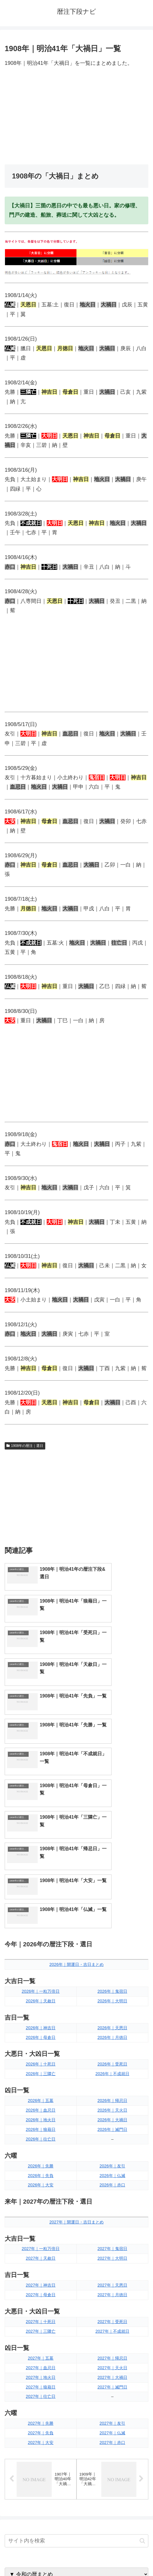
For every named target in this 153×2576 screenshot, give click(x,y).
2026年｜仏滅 (112, 1998)
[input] (76, 2364)
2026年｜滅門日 (112, 1952)
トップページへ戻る (39, 2557)
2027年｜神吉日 (40, 2108)
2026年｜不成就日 (112, 1896)
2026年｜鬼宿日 (112, 1814)
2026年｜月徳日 (112, 1860)
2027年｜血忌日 (40, 2190)
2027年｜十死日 (40, 2144)
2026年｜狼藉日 (40, 1952)
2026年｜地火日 (40, 1942)
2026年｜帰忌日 (112, 1923)
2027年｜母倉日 (40, 2117)
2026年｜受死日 (112, 1887)
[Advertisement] (76, 116)
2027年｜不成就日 (112, 2154)
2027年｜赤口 (112, 2265)
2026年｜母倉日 (40, 1860)
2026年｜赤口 (112, 2008)
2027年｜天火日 (112, 2190)
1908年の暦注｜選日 (25, 1446)
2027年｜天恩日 (112, 2108)
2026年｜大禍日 (112, 1942)
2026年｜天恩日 (112, 1850)
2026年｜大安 (40, 2008)
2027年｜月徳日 (112, 2117)
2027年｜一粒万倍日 (41, 2071)
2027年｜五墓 (40, 2181)
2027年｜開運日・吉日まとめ (76, 2044)
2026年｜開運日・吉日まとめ (76, 1787)
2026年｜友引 (112, 1988)
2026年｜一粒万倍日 (41, 1814)
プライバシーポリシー (113, 2557)
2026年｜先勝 (40, 1988)
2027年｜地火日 (40, 2200)
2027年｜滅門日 (112, 2209)
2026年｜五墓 (40, 1923)
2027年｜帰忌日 (112, 2181)
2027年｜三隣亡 (40, 2154)
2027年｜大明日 (112, 2081)
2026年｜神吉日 (40, 1850)
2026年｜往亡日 (40, 1961)
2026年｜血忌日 (40, 1933)
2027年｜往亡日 (40, 2219)
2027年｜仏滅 (112, 2256)
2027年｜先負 (40, 2256)
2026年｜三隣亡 (40, 1896)
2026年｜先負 (40, 1998)
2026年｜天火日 (112, 1933)
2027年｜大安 (40, 2265)
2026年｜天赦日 (40, 1823)
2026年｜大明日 (112, 1823)
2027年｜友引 (112, 2246)
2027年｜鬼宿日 (112, 2071)
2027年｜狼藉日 (40, 2209)
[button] (142, 2364)
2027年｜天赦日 (40, 2081)
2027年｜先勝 (40, 2246)
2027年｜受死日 (112, 2144)
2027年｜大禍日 (112, 2200)
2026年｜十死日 (40, 1887)
